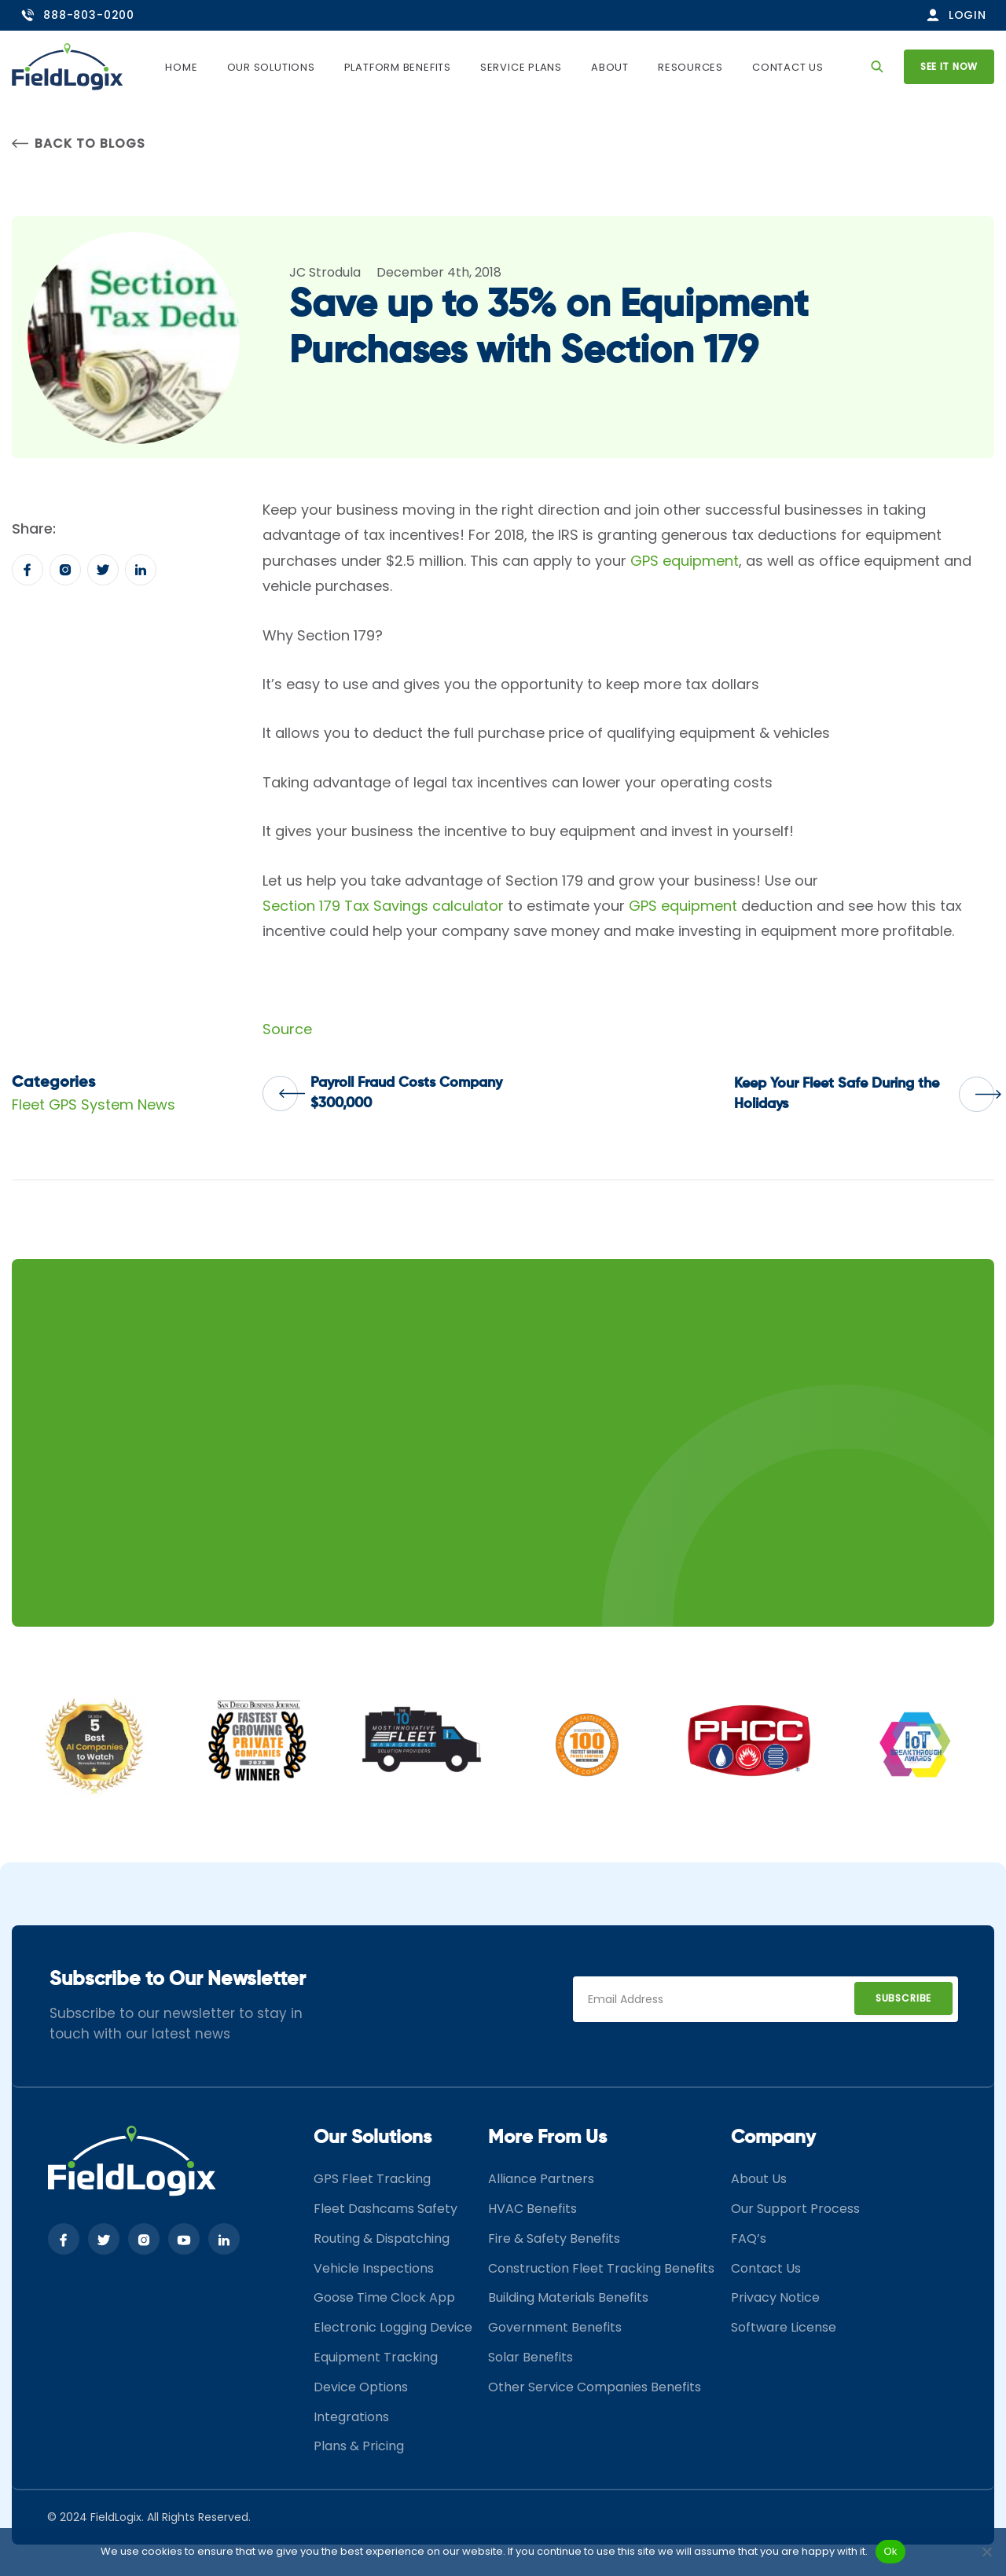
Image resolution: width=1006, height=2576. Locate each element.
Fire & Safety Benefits (554, 2238)
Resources (690, 67)
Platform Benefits (397, 67)
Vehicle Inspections (374, 2268)
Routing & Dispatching (382, 2238)
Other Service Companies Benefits (594, 2387)
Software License (783, 2327)
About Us (759, 2179)
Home (181, 67)
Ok (890, 2551)
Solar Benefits (530, 2357)
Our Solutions (271, 67)
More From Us (547, 2137)
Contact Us (788, 67)
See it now (949, 66)
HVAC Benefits (532, 2209)
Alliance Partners (541, 2179)
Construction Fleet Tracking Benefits (601, 2268)
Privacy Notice (775, 2297)
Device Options (361, 2387)
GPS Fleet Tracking (372, 2179)
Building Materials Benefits (568, 2297)
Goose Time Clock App (384, 2297)
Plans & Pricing (359, 2446)
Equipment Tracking (376, 2357)
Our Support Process (795, 2209)
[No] (986, 2551)
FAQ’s (748, 2238)
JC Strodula (325, 272)
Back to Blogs (78, 143)
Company (773, 2137)
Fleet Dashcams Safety (385, 2209)
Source (287, 1029)
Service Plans (521, 67)
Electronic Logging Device (393, 2327)
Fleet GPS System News (93, 1104)
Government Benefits (555, 2327)
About (610, 67)
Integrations (351, 2417)
